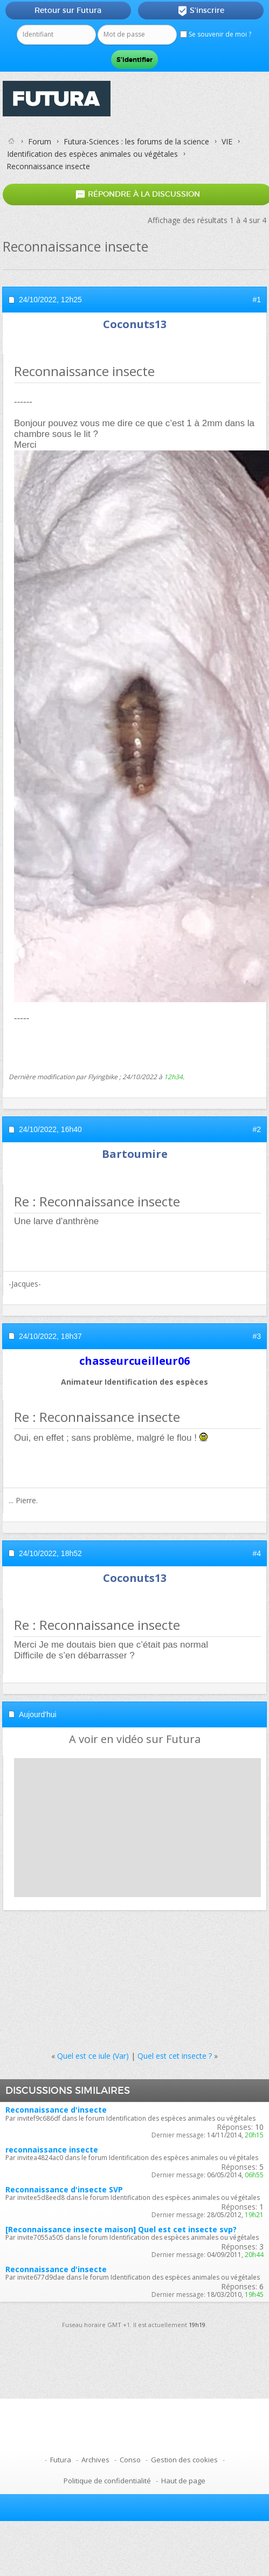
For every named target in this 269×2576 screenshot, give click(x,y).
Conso (130, 2459)
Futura (60, 2459)
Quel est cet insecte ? (174, 2056)
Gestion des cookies (184, 2459)
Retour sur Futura (68, 10)
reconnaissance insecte (51, 2149)
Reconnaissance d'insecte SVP (64, 2189)
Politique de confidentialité (107, 2480)
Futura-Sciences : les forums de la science (136, 141)
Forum (39, 141)
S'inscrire (200, 10)
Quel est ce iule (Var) (93, 2056)
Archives (95, 2459)
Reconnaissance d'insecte (56, 2110)
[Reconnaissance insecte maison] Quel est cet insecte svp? (121, 2229)
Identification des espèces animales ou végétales (92, 154)
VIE (227, 141)
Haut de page (183, 2480)
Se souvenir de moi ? (215, 34)
